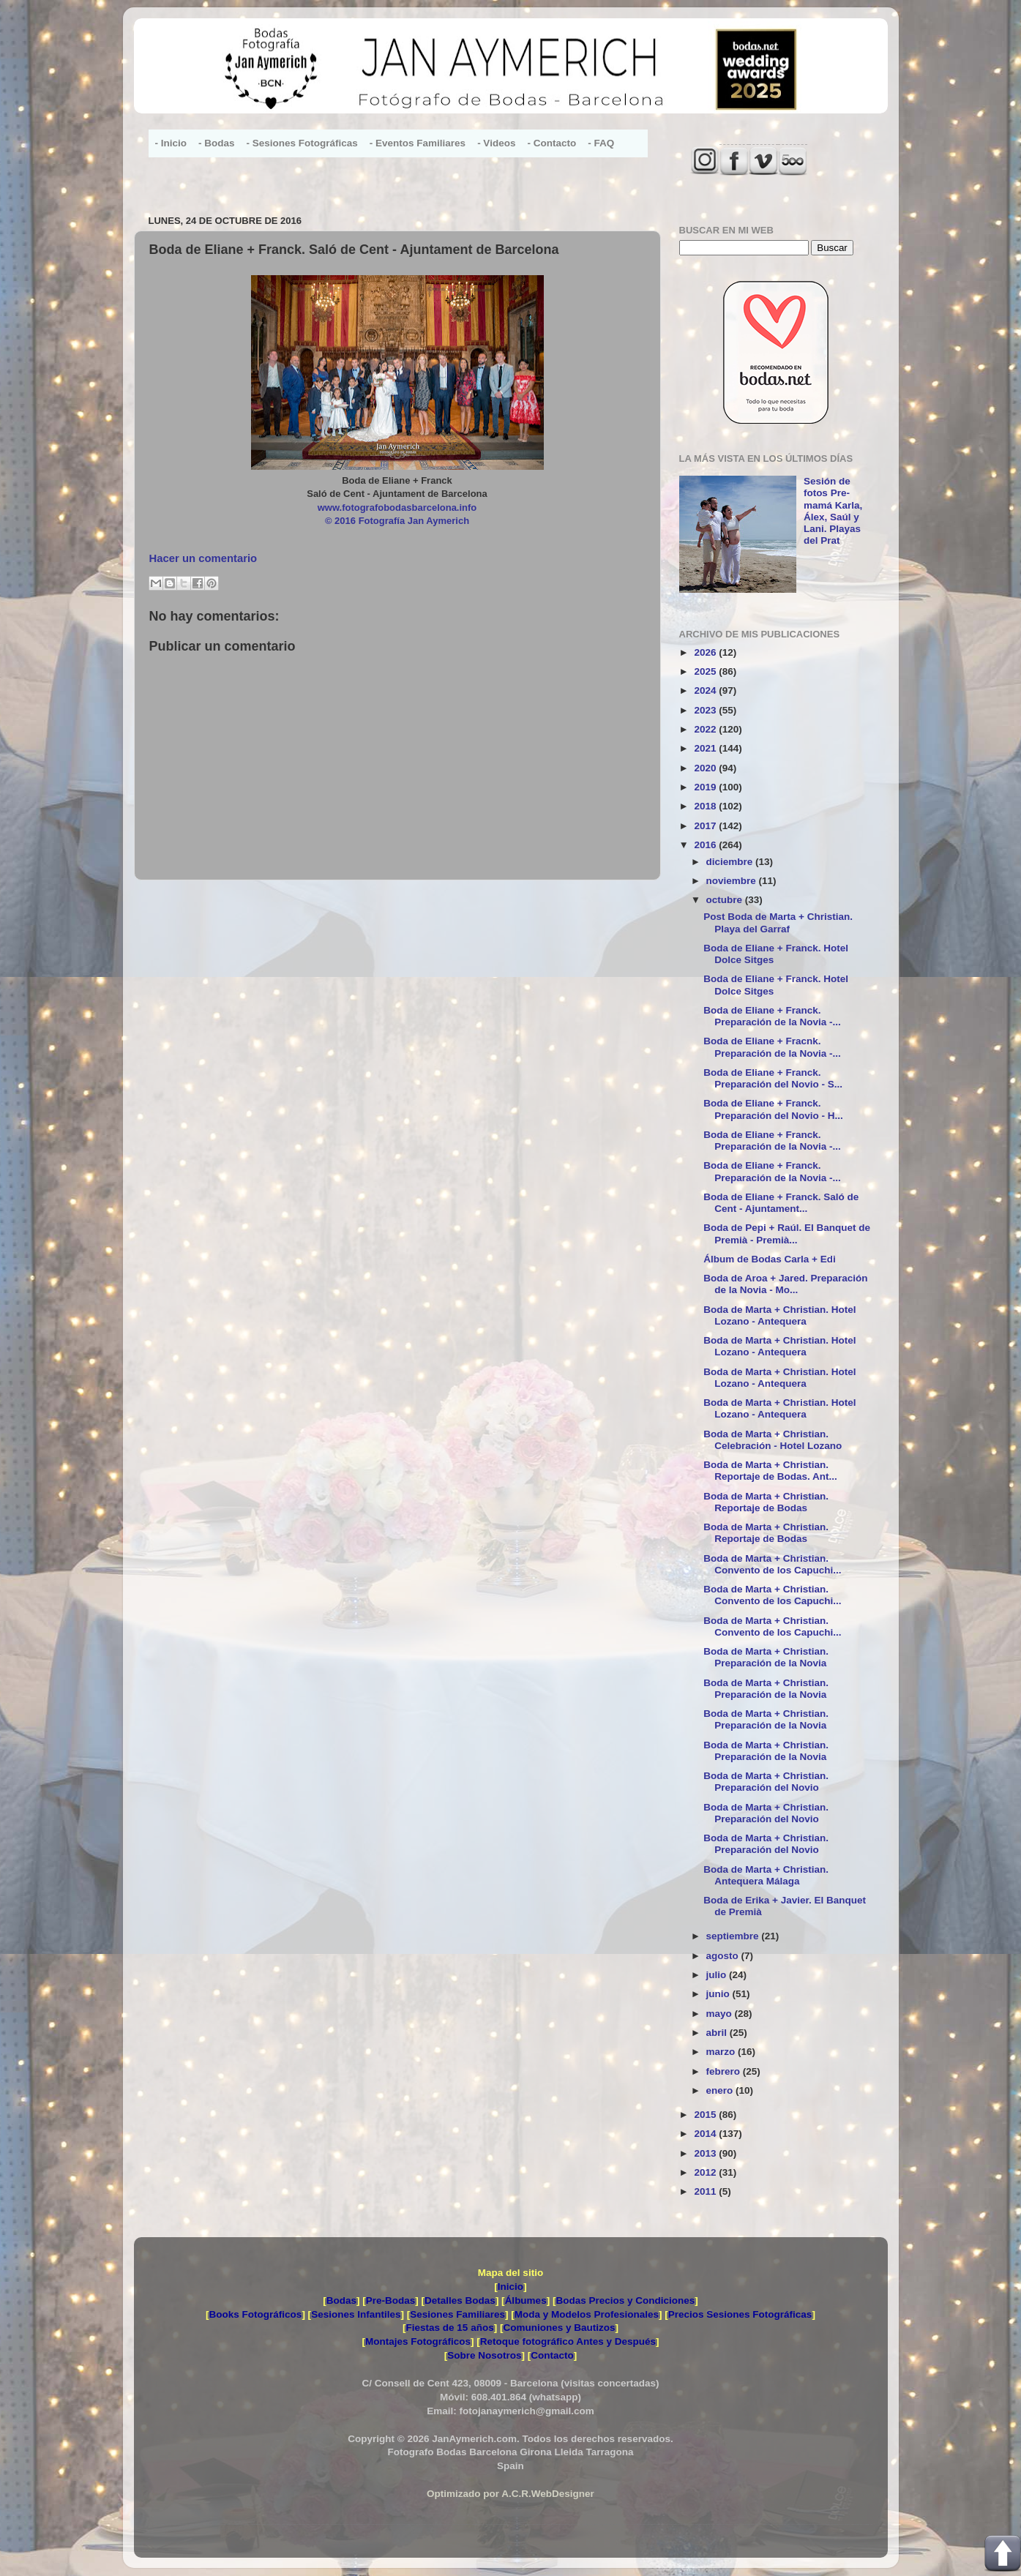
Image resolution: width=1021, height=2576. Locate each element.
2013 (706, 2153)
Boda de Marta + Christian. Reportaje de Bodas (766, 1502)
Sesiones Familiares (457, 2314)
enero (721, 2090)
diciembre (731, 861)
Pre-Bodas (391, 2300)
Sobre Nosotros (484, 2355)
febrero (724, 2071)
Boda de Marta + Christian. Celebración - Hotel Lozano (772, 1440)
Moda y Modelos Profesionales (587, 2314)
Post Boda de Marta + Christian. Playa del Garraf (778, 922)
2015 (706, 2114)
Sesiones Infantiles (355, 2314)
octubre (725, 899)
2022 (706, 729)
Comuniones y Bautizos (559, 2327)
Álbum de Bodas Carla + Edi (769, 1259)
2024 (706, 690)
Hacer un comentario (203, 558)
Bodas (341, 2300)
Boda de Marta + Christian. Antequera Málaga (766, 1875)
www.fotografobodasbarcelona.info (397, 507)
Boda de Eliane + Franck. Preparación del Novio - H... (773, 1109)
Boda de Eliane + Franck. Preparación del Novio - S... (772, 1078)
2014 (706, 2133)
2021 (706, 748)
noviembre (732, 880)
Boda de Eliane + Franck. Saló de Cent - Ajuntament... (781, 1202)
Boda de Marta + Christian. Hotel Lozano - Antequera (779, 1315)
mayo (720, 2013)
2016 (706, 844)
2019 (706, 787)
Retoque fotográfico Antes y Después (568, 2341)
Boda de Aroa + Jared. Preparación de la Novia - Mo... (785, 1284)
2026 (706, 652)
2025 (706, 671)
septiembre (734, 1936)
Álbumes (526, 2300)
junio (719, 1993)
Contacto (552, 2355)
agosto (723, 1955)
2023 (706, 710)
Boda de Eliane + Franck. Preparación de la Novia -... (772, 1016)
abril (718, 2032)
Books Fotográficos (255, 2314)
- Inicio (171, 143)
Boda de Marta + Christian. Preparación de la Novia (766, 1657)
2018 (706, 806)
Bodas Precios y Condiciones (625, 2300)
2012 (706, 2172)
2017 (706, 825)
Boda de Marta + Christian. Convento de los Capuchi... (772, 1564)
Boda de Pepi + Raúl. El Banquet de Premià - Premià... (786, 1233)
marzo (722, 2051)
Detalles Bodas (460, 2300)
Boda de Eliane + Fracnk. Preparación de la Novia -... (772, 1047)
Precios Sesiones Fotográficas (740, 2314)
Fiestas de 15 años (450, 2327)
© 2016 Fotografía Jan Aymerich (397, 520)
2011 (706, 2191)
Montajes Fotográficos (418, 2341)
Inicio (510, 2286)
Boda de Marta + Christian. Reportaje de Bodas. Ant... (770, 1470)
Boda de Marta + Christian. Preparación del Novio (766, 1781)
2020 (706, 768)
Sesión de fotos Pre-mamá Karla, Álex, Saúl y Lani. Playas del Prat (833, 511)
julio (718, 1974)
